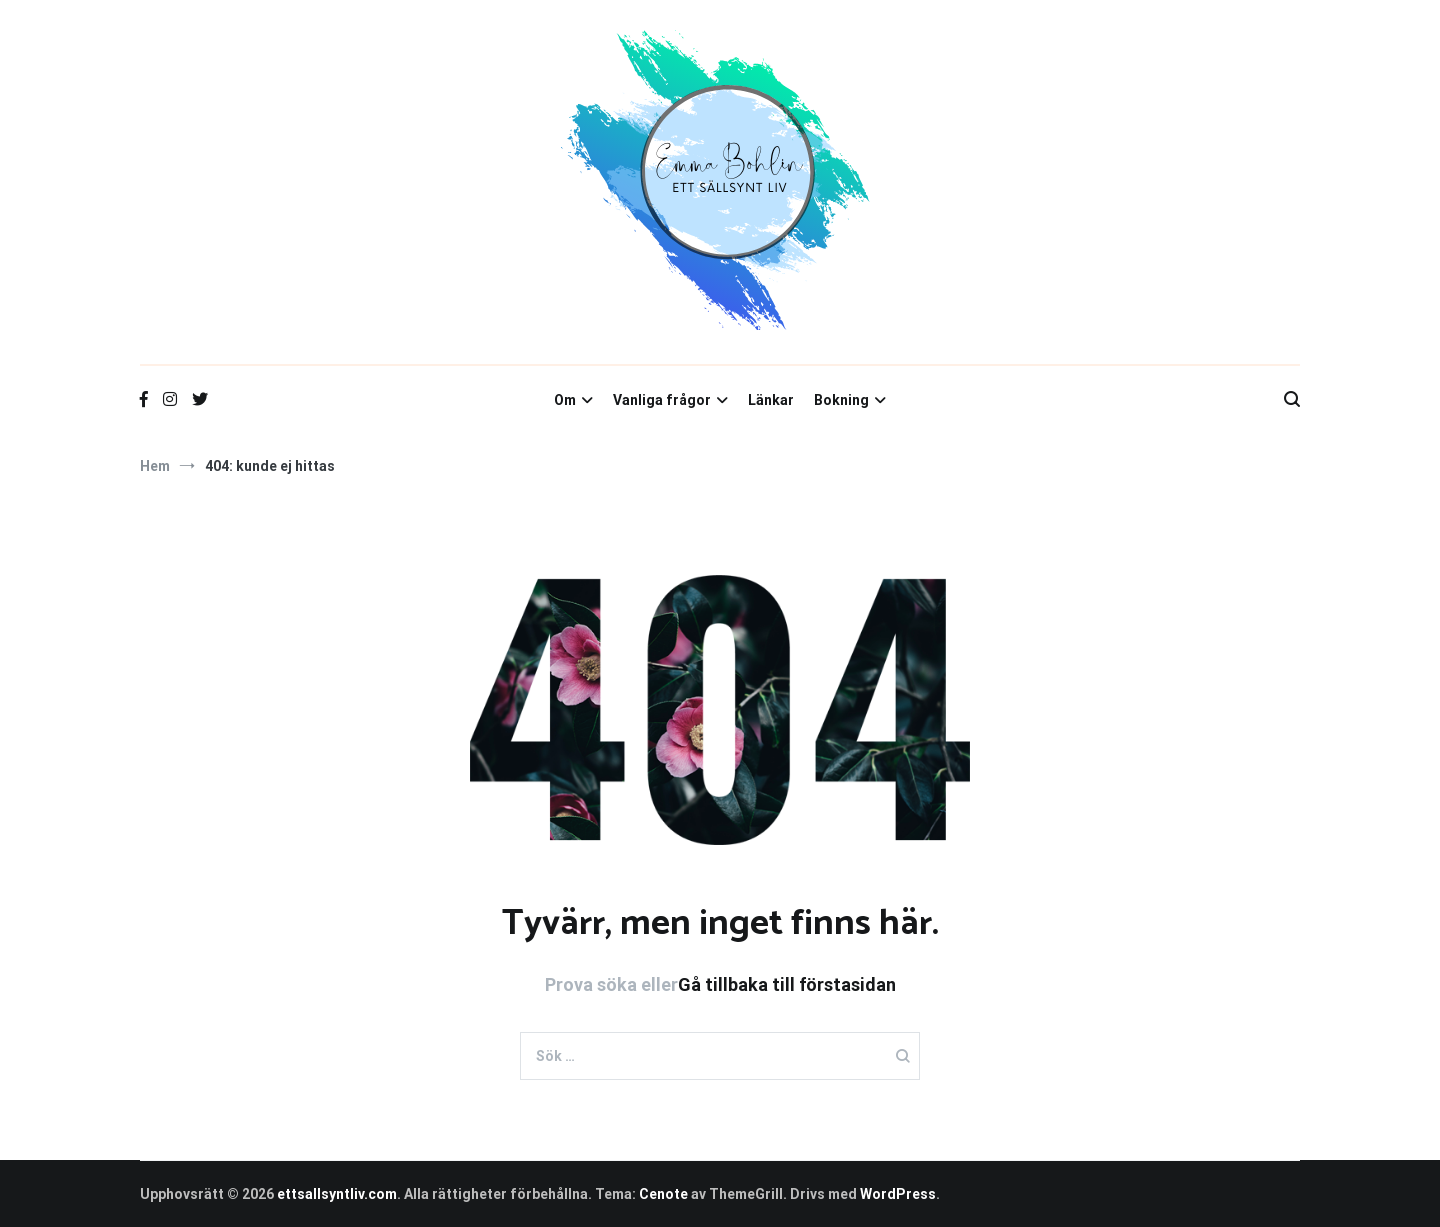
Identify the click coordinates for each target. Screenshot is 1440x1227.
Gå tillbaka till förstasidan (787, 984)
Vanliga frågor (662, 400)
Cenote (663, 1194)
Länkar (771, 400)
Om (565, 400)
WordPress (898, 1194)
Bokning (841, 400)
